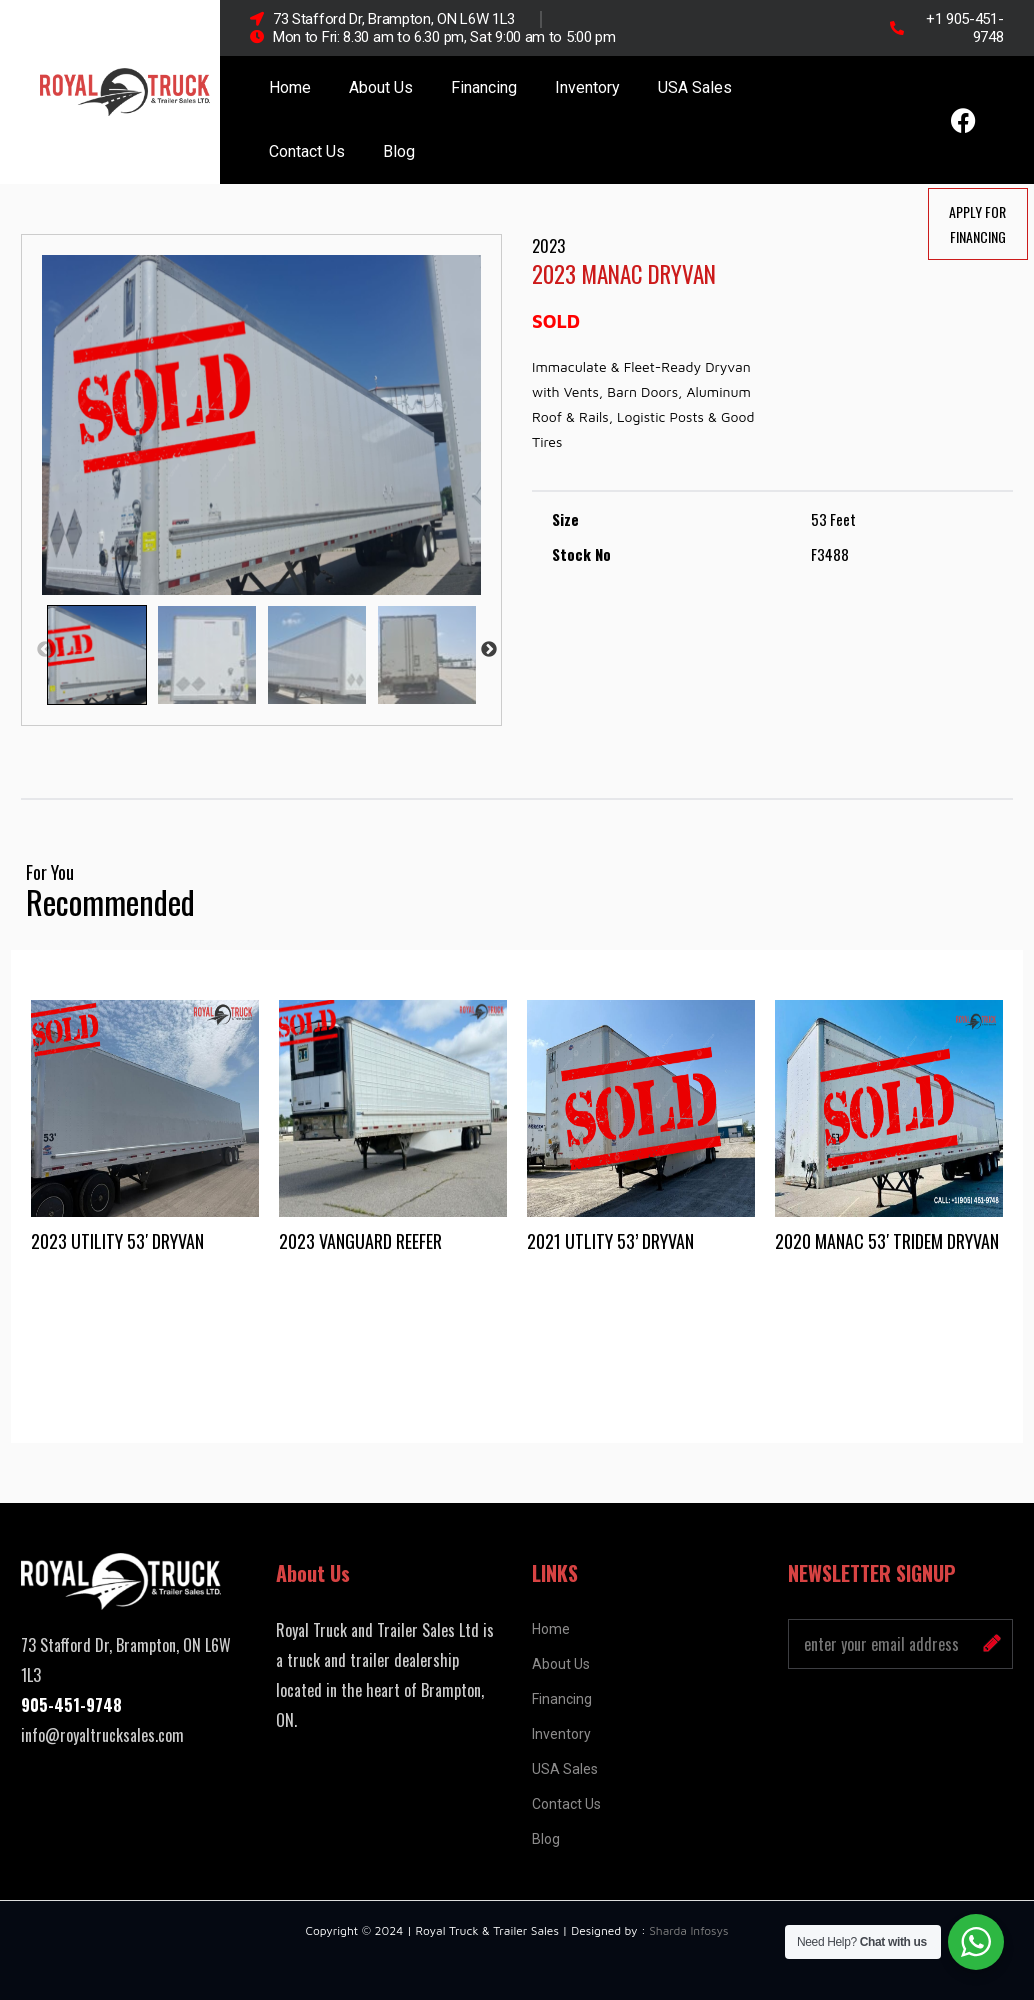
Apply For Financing (977, 224)
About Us (381, 87)
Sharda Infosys (688, 1930)
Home (290, 87)
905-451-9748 (71, 1705)
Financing (484, 87)
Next (489, 650)
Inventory (587, 87)
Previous (45, 650)
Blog (399, 151)
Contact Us (307, 151)
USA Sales (695, 87)
